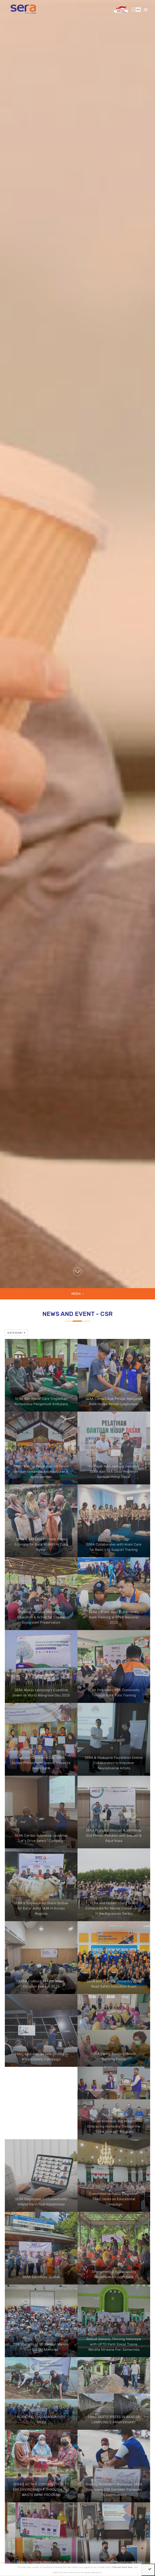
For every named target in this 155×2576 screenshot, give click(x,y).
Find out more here (122, 2567)
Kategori (16, 1332)
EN (138, 9)
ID (133, 9)
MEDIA (77, 1294)
